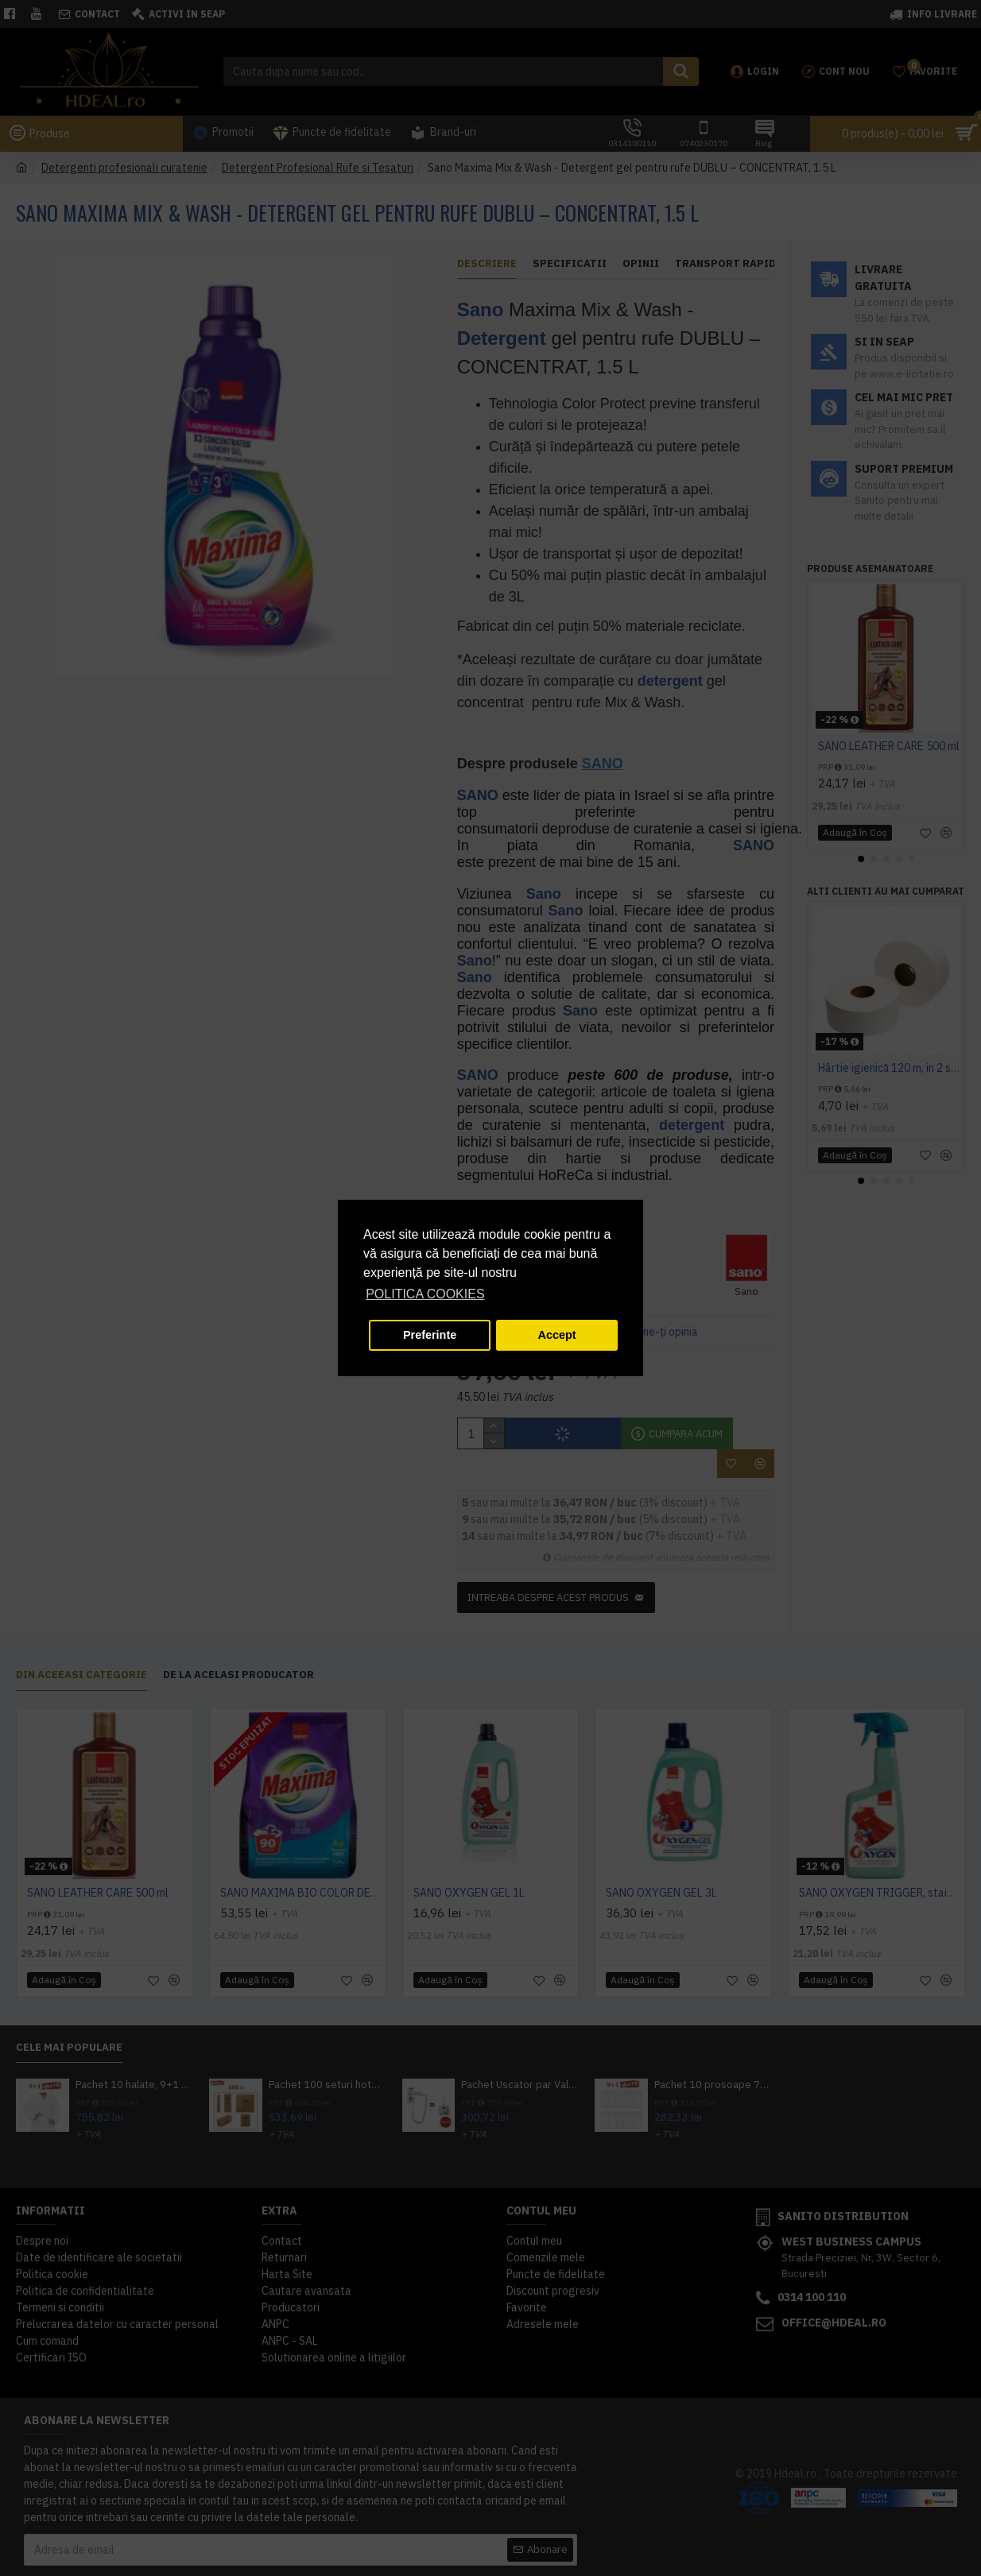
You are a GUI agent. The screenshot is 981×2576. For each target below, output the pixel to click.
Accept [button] (557, 1335)
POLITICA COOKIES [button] (425, 1294)
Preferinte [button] (429, 1335)
